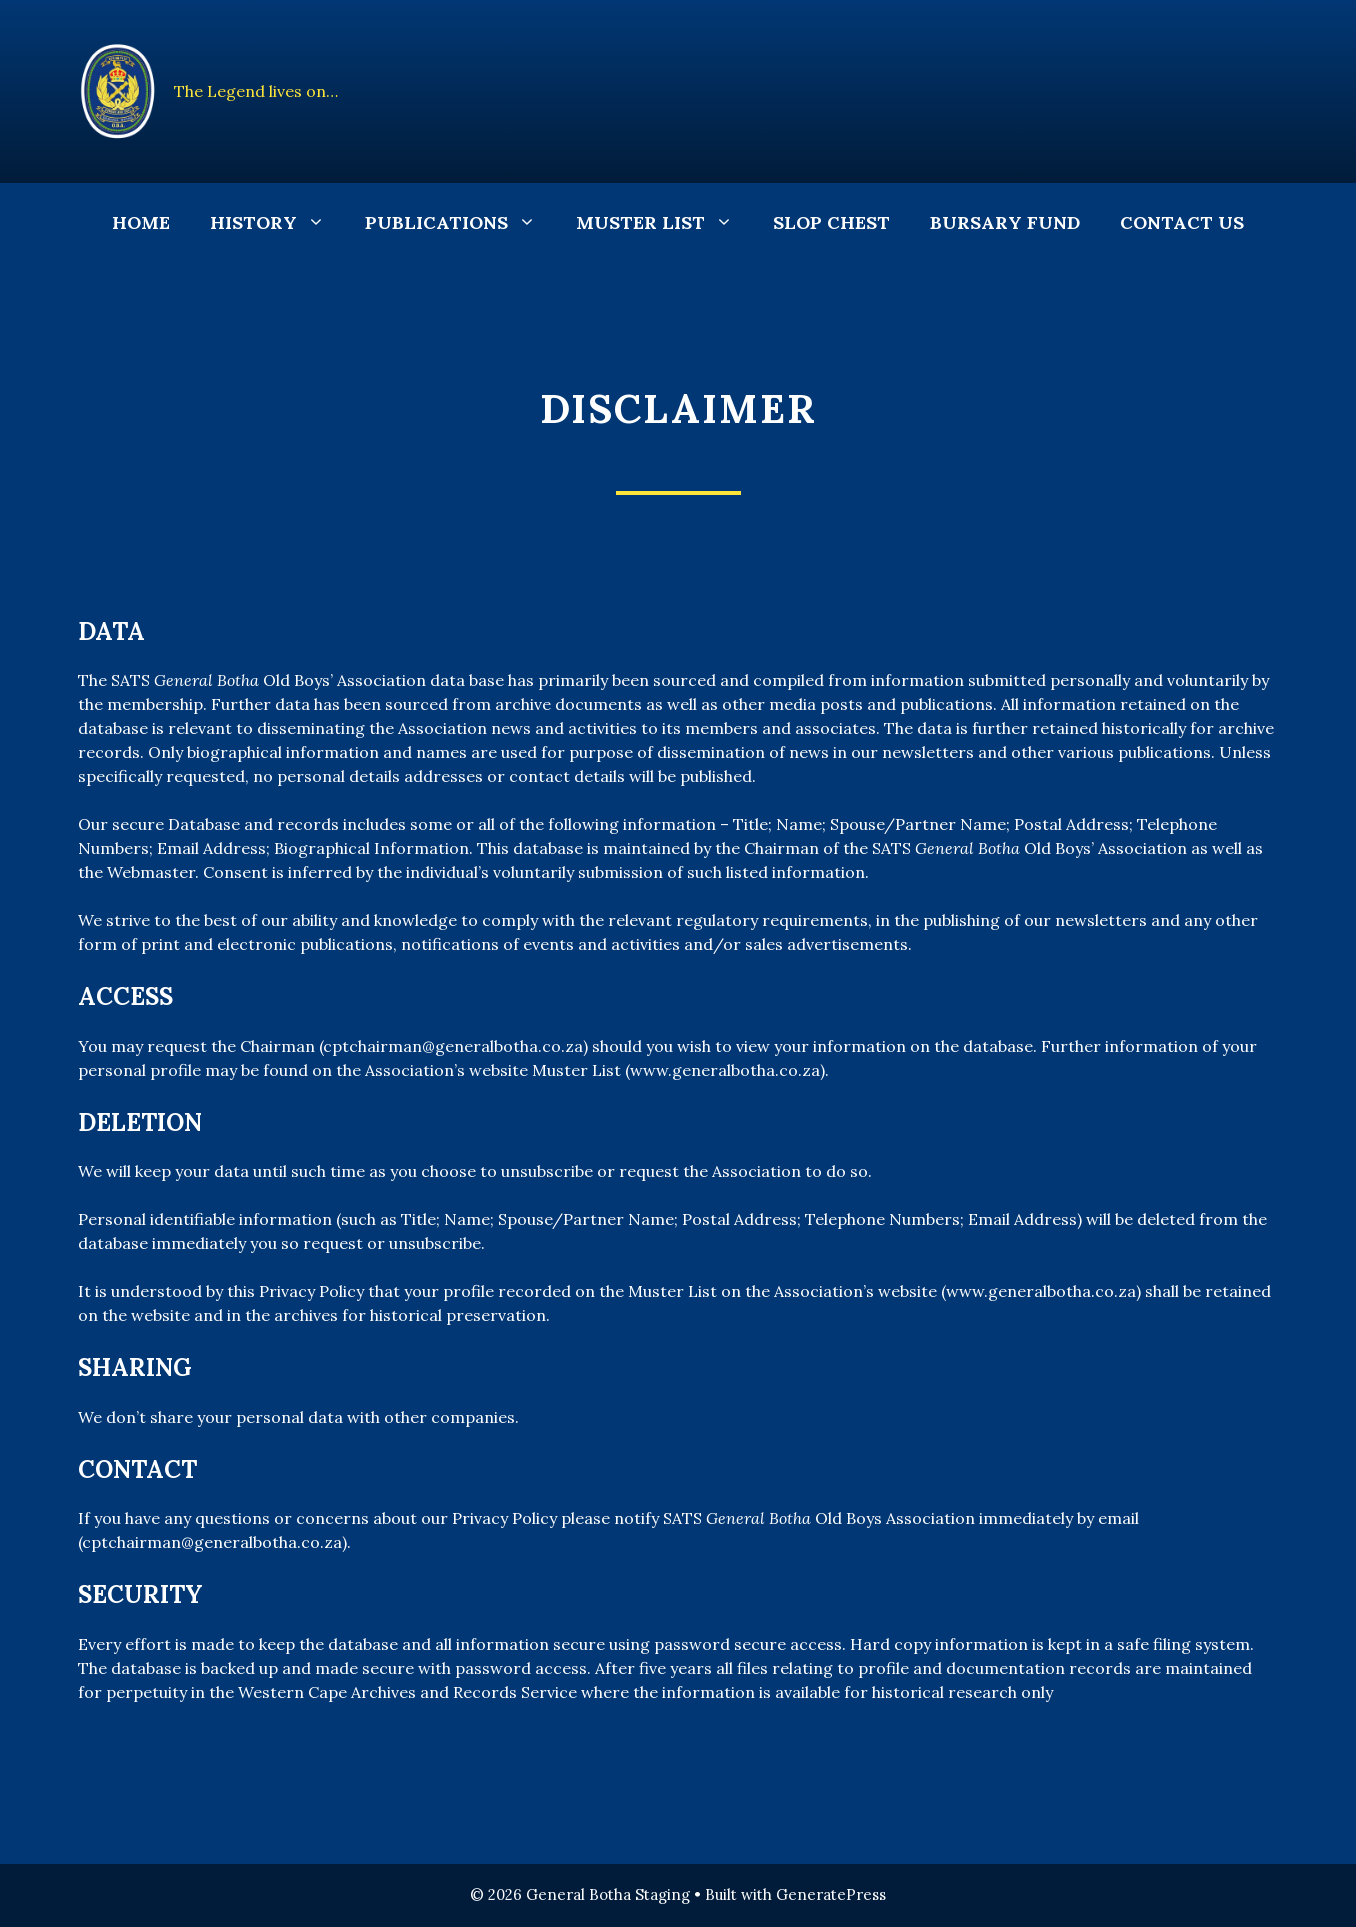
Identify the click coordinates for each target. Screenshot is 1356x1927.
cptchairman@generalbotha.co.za (453, 1046)
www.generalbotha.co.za (725, 1070)
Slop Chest (831, 222)
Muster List (664, 223)
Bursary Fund (1005, 222)
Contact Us (1182, 222)
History (277, 223)
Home (141, 222)
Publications (460, 223)
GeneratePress (831, 1894)
